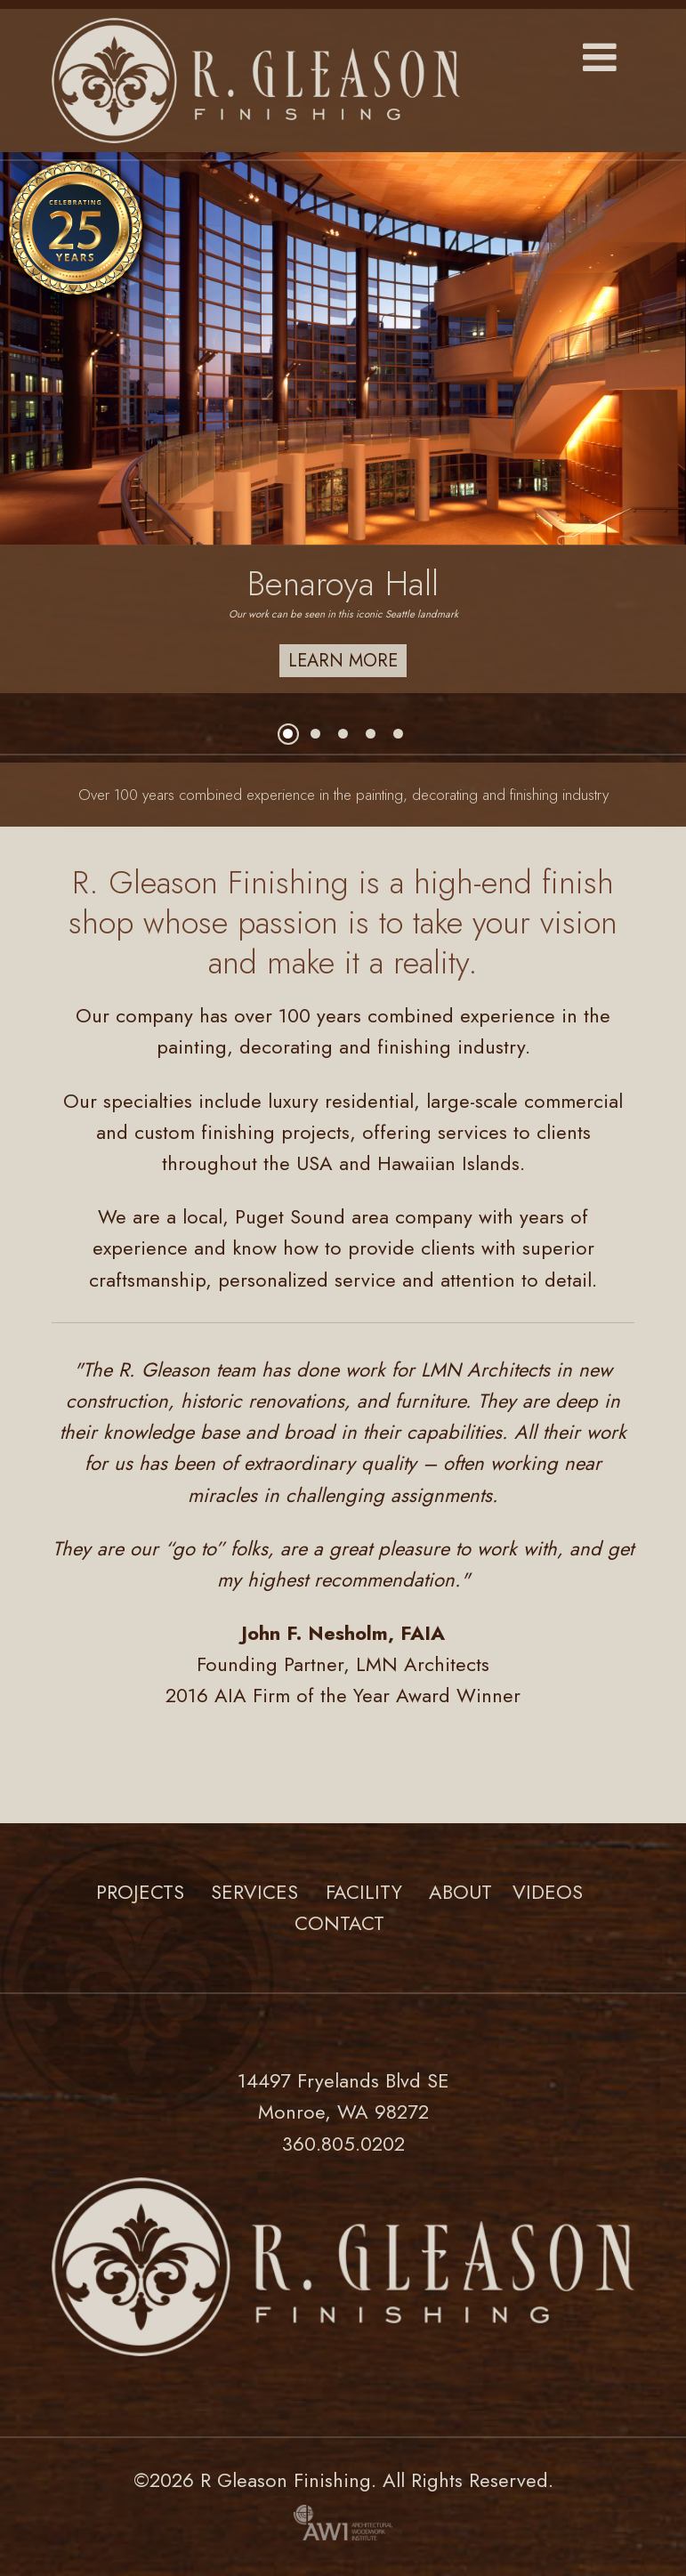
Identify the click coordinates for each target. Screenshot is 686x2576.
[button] (600, 58)
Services (254, 1891)
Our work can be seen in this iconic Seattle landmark (343, 614)
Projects (140, 1891)
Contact (339, 1923)
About (460, 1891)
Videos (547, 1891)
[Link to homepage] (343, 80)
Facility (364, 1891)
